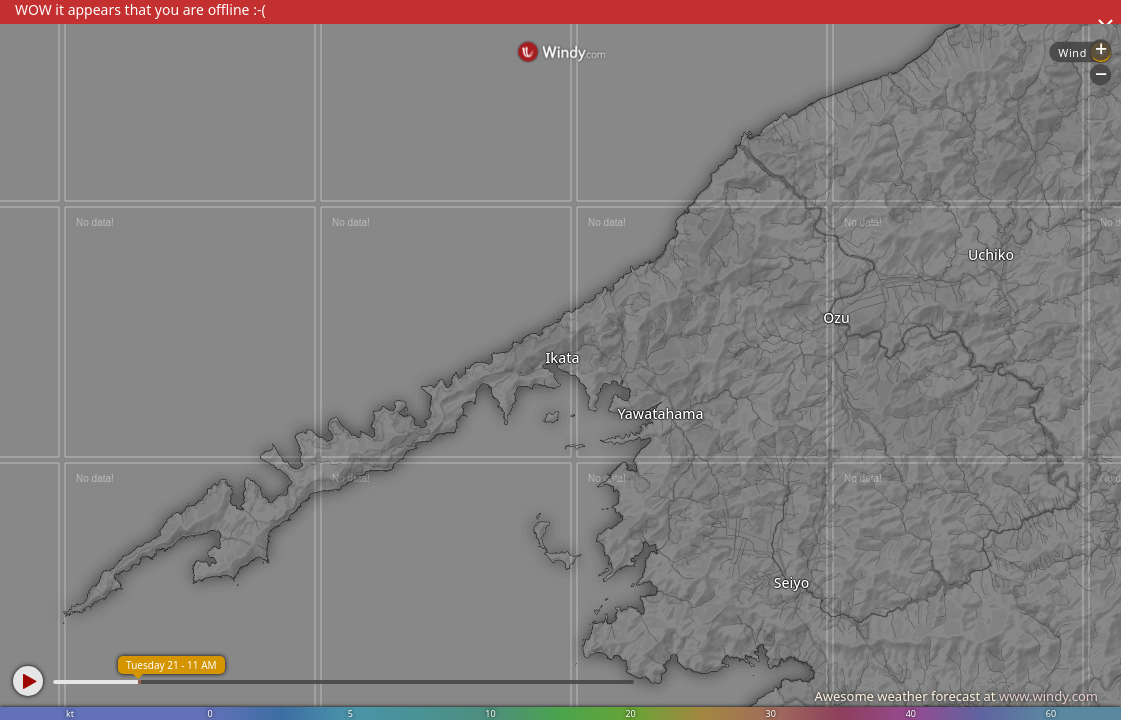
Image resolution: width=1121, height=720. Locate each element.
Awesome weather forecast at (956, 696)
